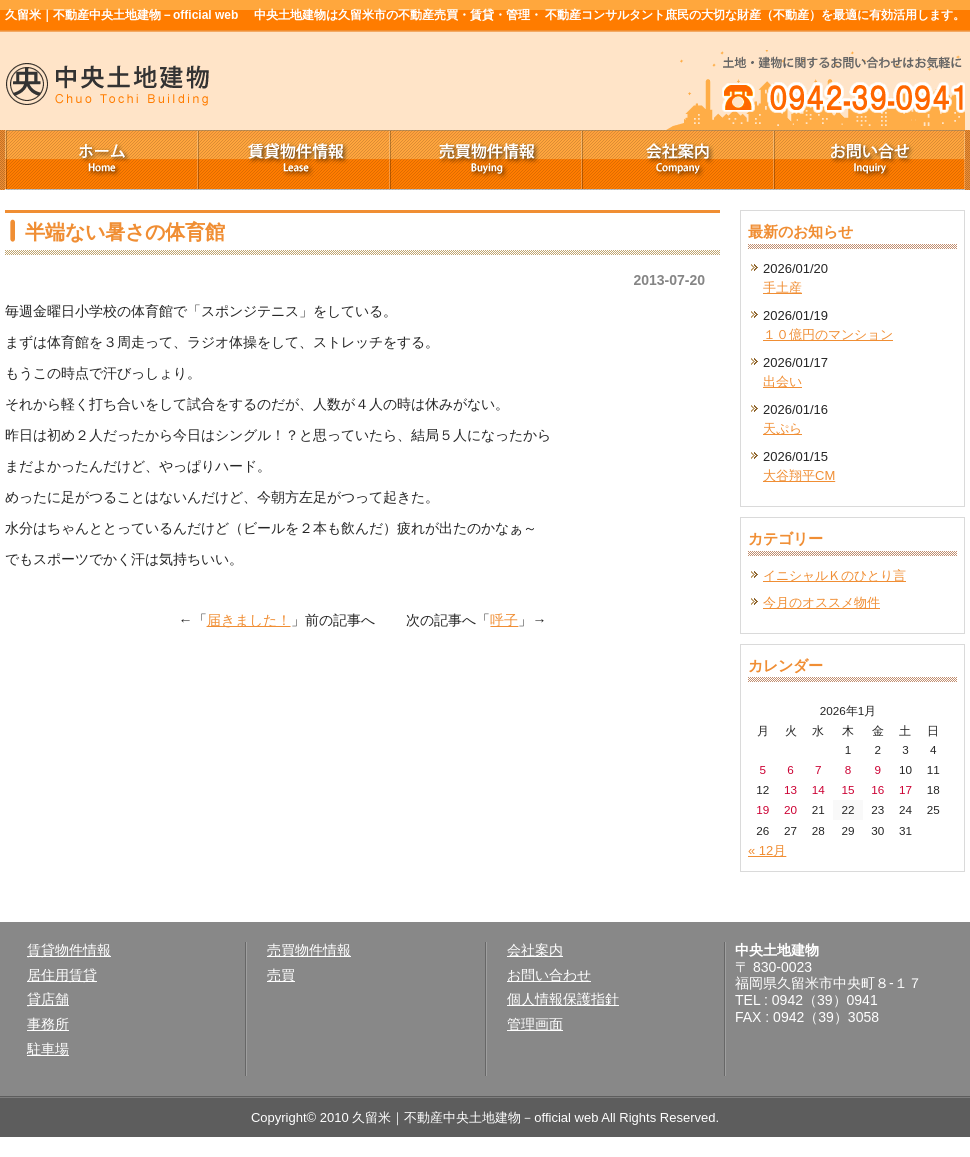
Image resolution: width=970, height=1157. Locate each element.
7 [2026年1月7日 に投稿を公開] (818, 769)
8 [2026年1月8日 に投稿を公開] (848, 769)
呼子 (504, 620)
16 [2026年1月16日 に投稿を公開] (877, 789)
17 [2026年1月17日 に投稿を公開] (905, 789)
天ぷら (782, 428)
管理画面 (535, 1024)
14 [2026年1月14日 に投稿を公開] (818, 789)
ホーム (101, 160)
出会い (782, 381)
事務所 (48, 1024)
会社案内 (677, 160)
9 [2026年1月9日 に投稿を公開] (877, 769)
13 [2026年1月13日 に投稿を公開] (790, 789)
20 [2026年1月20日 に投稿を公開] (790, 809)
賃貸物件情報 (293, 160)
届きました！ (249, 620)
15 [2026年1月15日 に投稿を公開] (847, 789)
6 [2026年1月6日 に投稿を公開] (790, 769)
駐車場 (48, 1049)
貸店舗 (48, 999)
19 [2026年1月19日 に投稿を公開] (762, 809)
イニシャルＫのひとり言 (834, 575)
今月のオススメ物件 (821, 602)
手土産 (782, 287)
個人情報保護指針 (563, 999)
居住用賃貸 (62, 975)
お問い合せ (869, 160)
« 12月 (767, 850)
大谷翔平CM (799, 475)
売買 (281, 975)
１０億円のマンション (828, 334)
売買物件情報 (485, 160)
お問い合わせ (549, 975)
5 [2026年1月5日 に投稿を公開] (763, 769)
